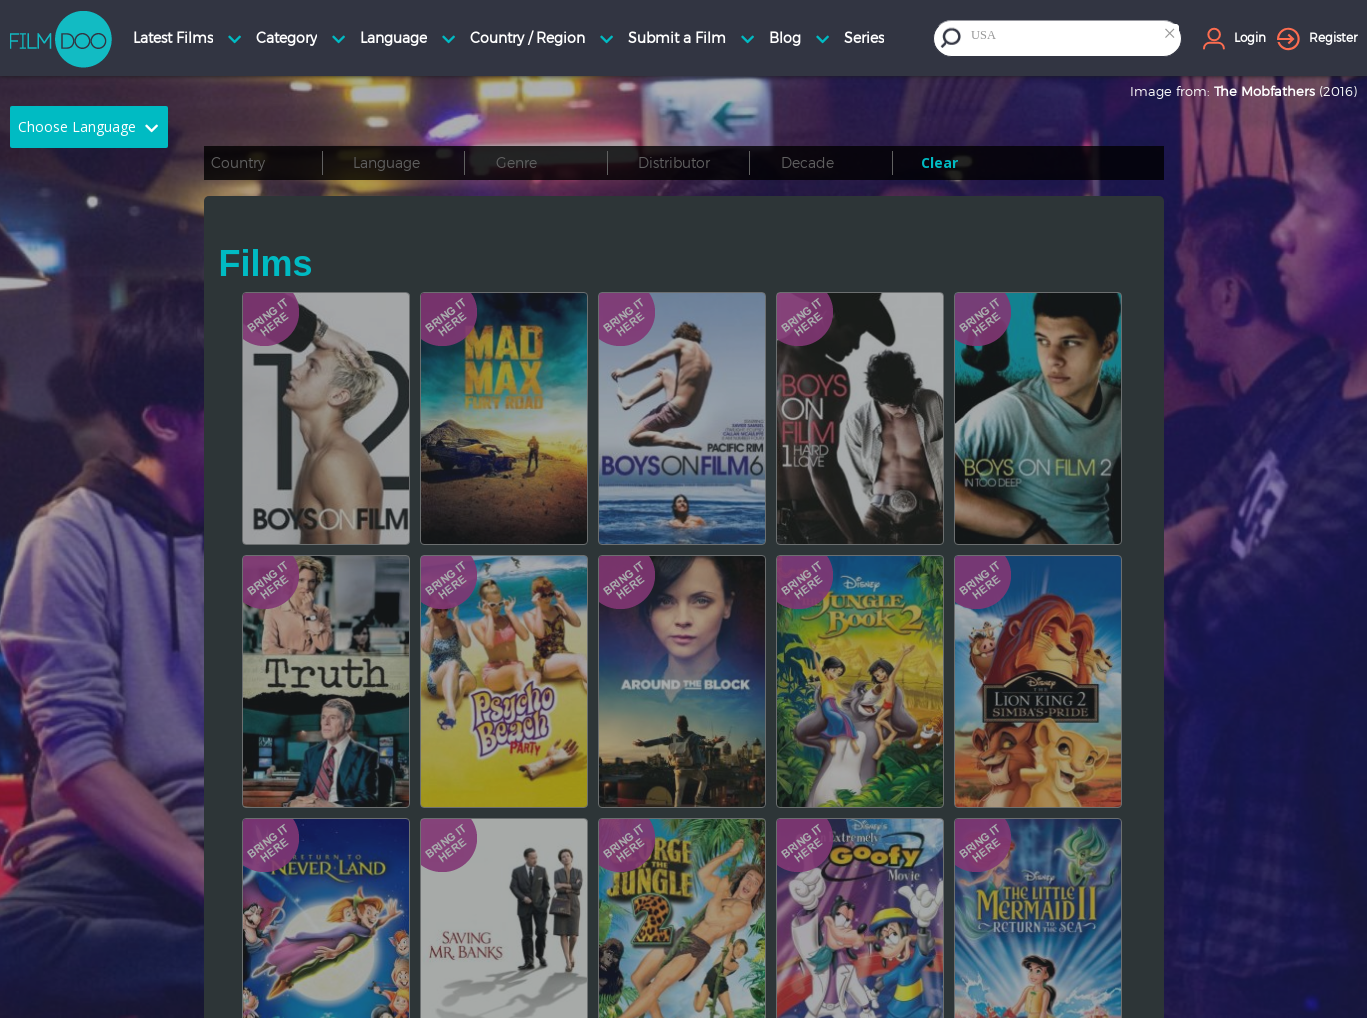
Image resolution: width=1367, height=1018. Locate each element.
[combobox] (1073, 37)
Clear (939, 162)
